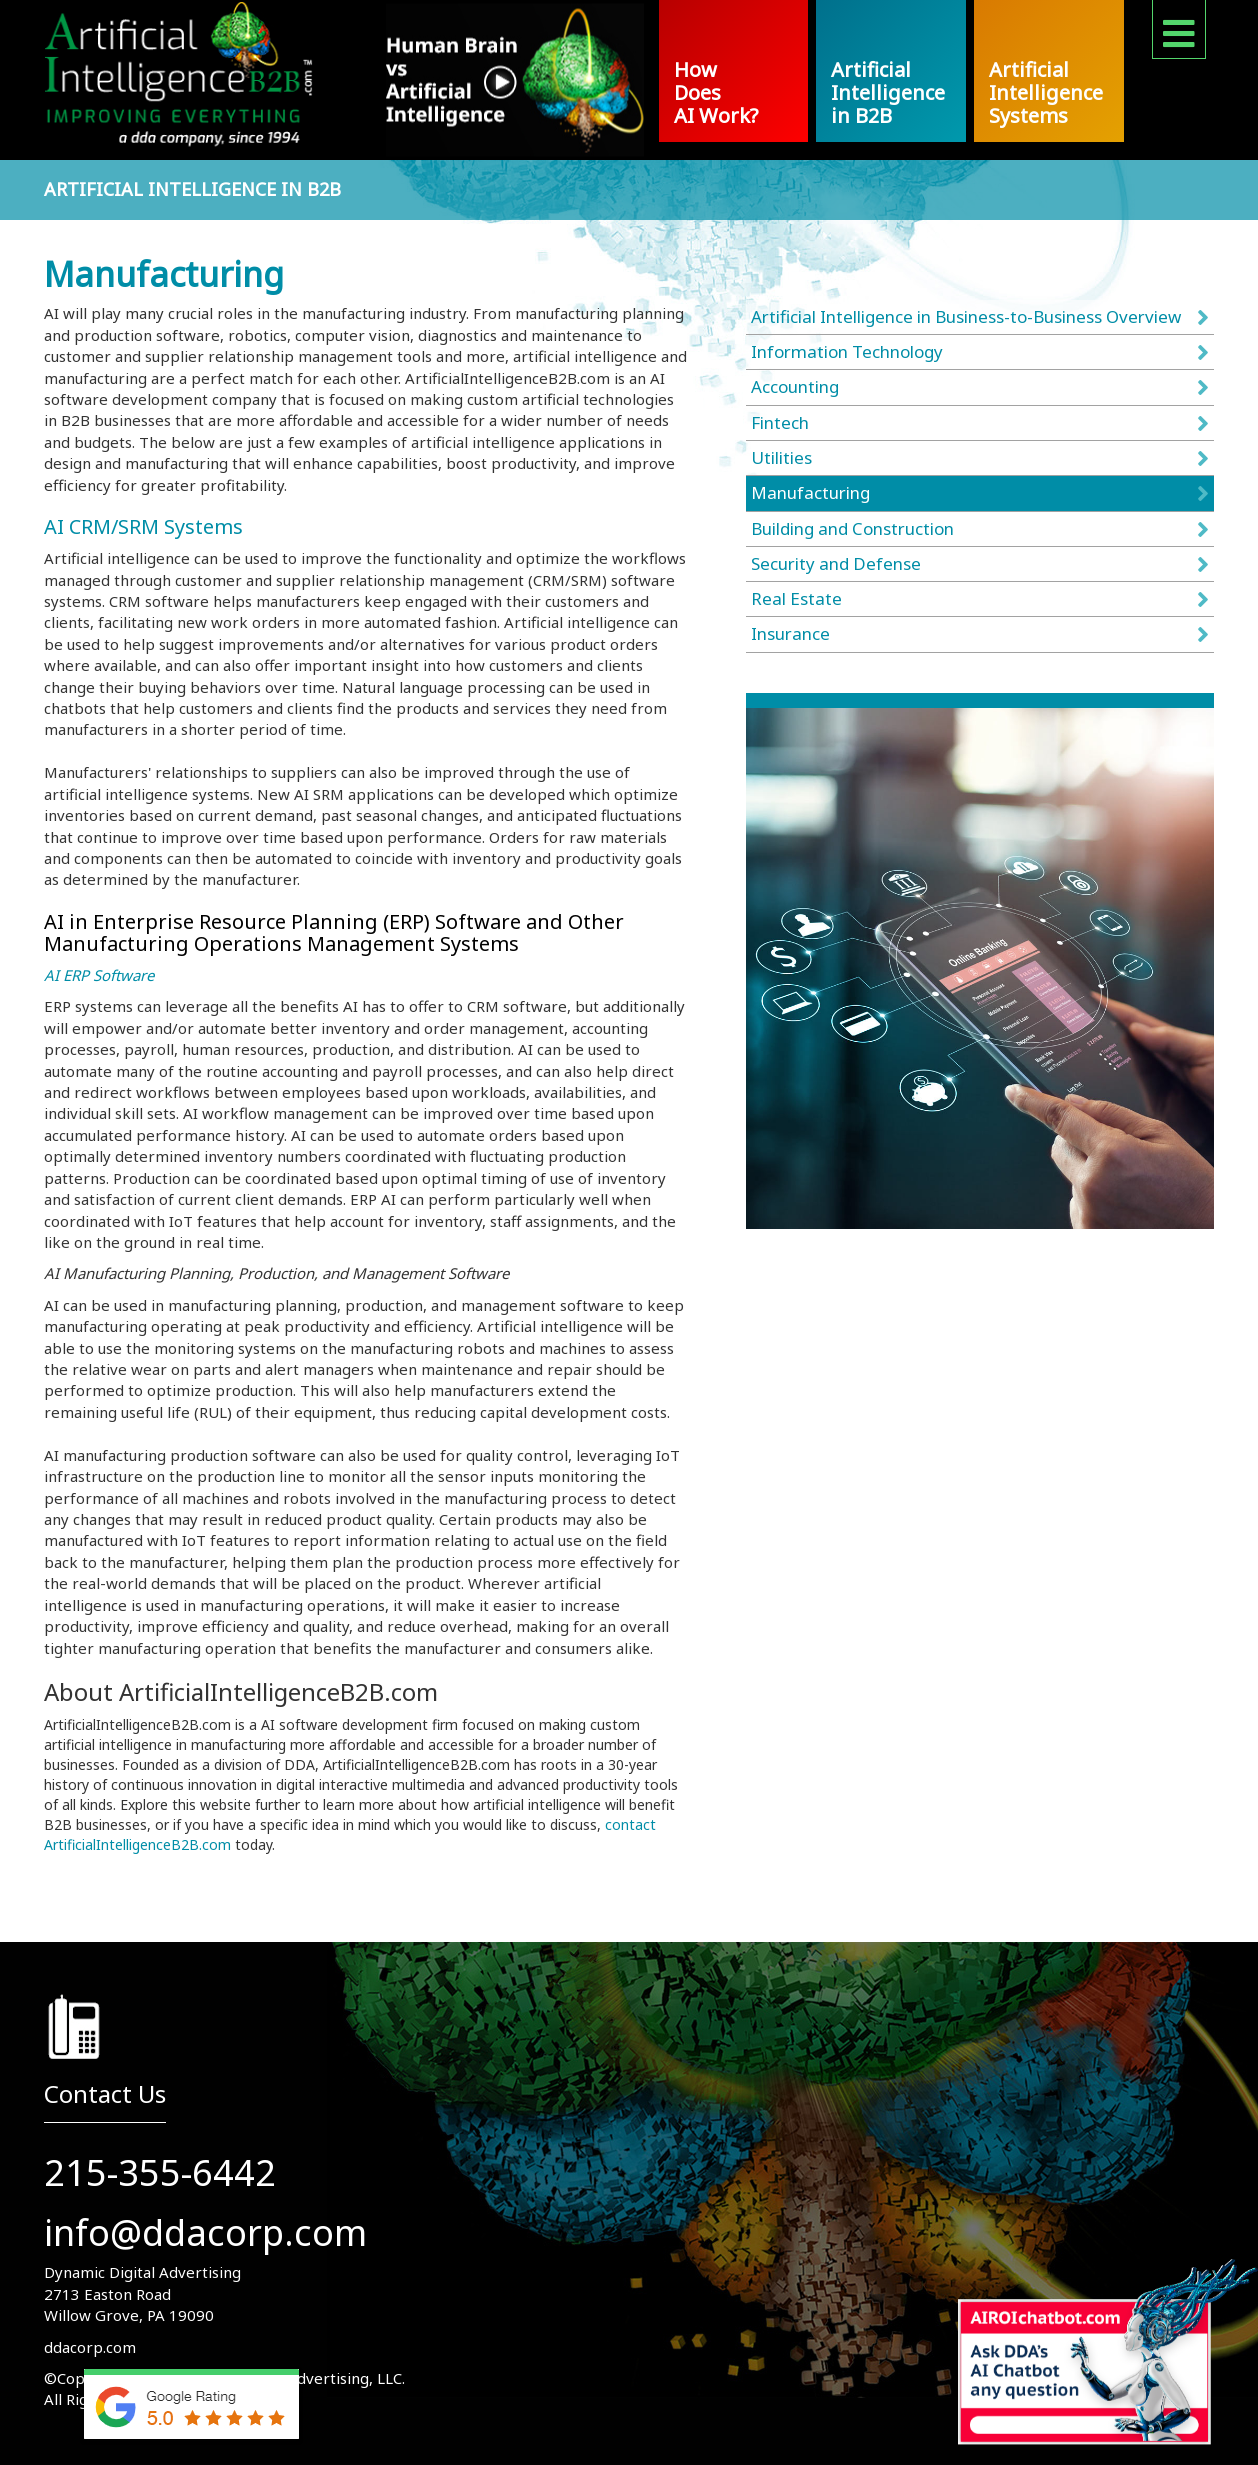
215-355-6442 (160, 2172)
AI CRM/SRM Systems (143, 526)
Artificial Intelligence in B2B (888, 92)
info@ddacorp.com (205, 2232)
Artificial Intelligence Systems (1046, 92)
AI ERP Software (99, 975)
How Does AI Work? (716, 92)
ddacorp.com (90, 2347)
